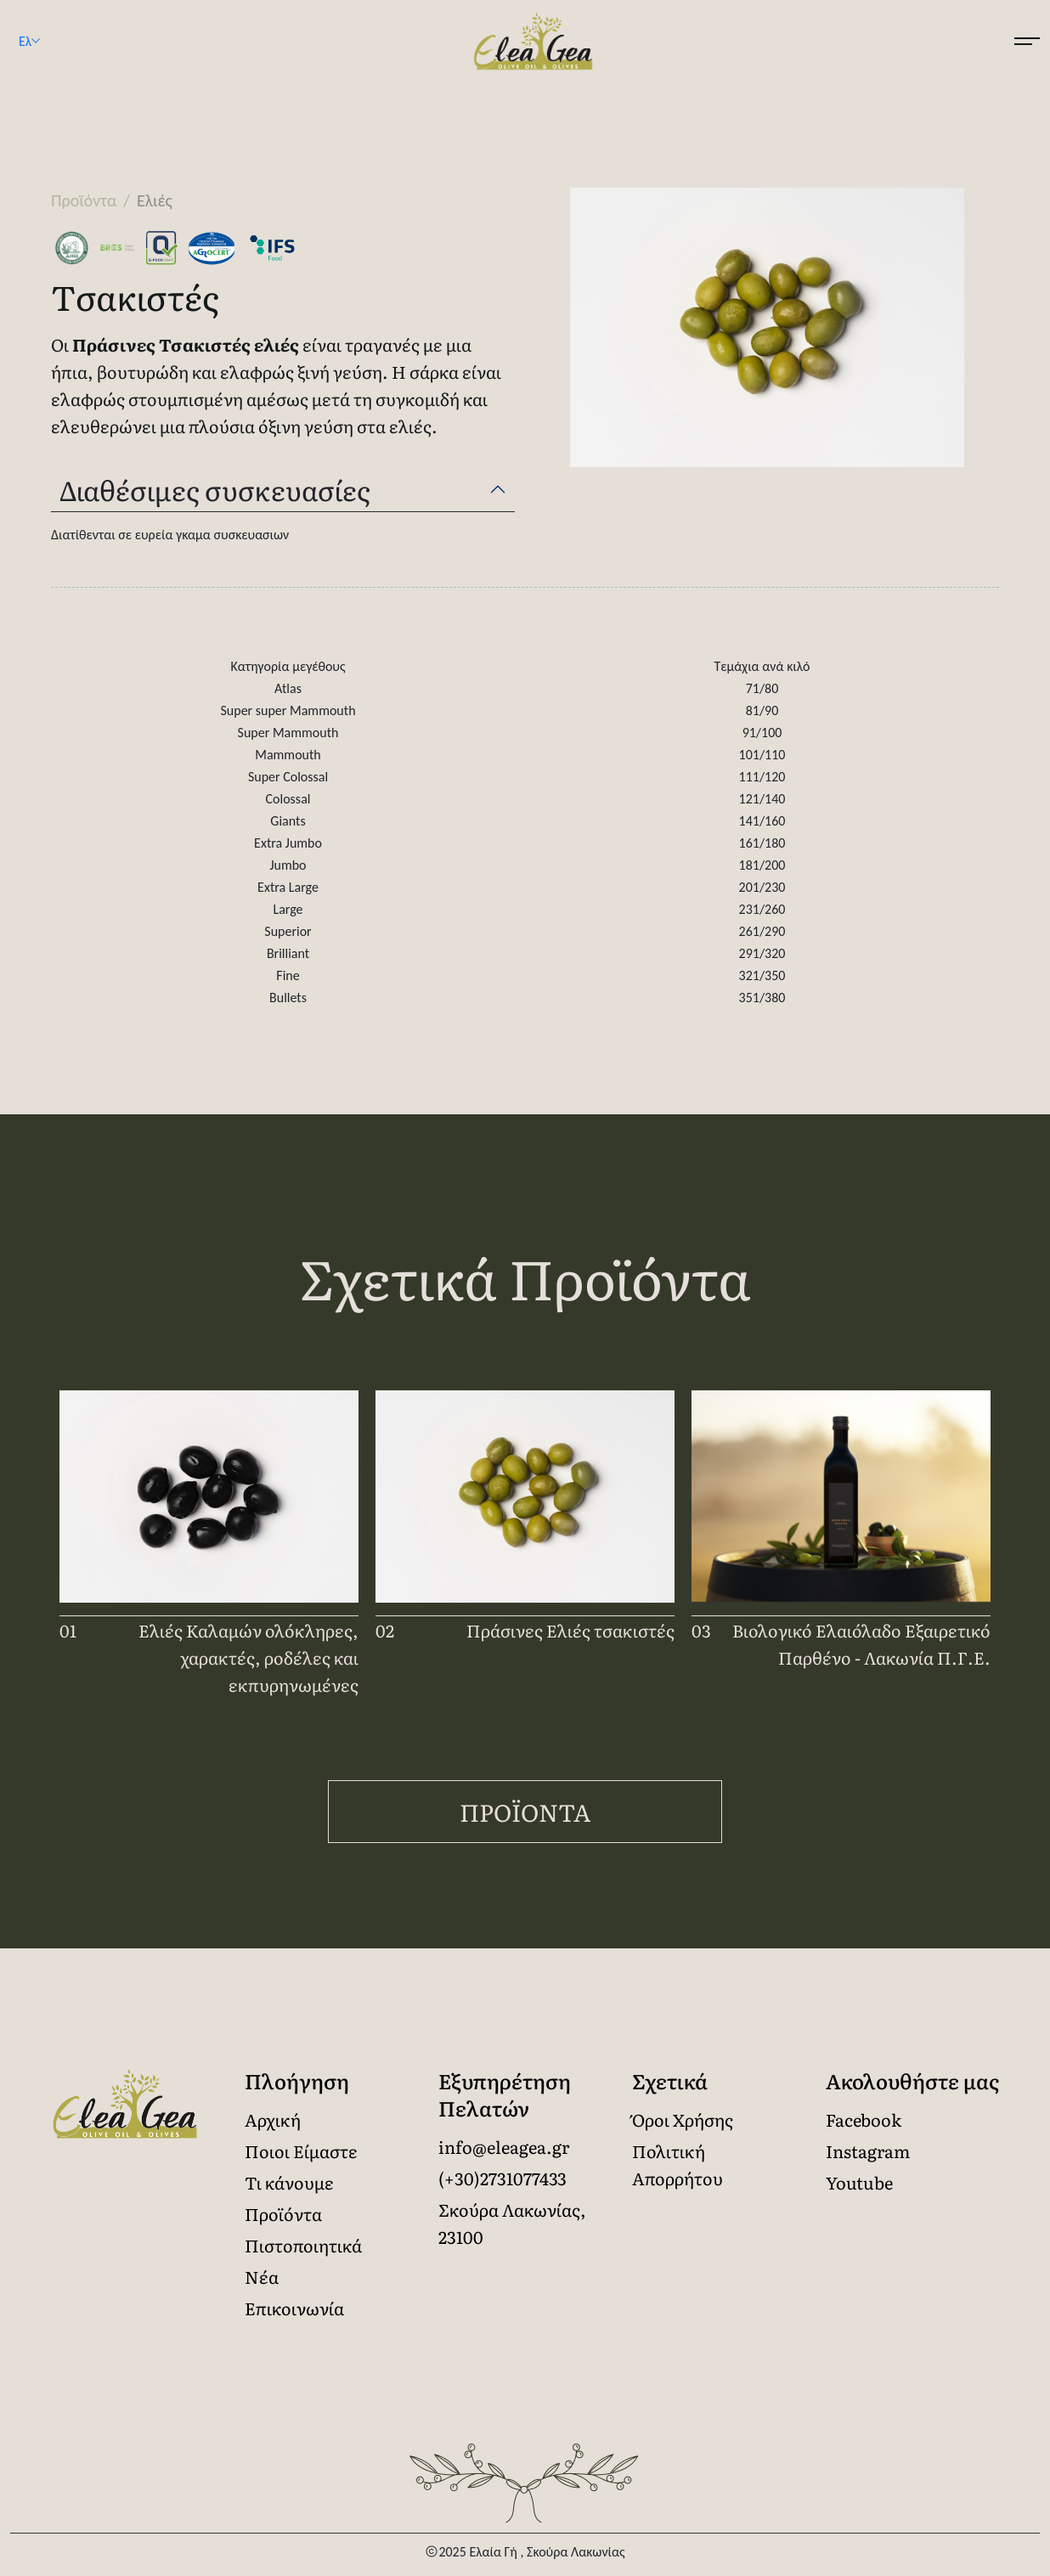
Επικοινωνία (294, 2307)
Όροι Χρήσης (682, 2119)
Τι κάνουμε (289, 2182)
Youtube (859, 2182)
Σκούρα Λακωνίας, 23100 (512, 2222)
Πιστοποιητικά (303, 2245)
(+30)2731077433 (502, 2177)
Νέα (262, 2276)
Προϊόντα (525, 1811)
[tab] (283, 489)
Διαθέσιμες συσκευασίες (214, 489)
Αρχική (273, 2119)
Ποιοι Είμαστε (301, 2150)
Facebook (863, 2119)
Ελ (38, 41)
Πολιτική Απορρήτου (677, 2164)
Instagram (868, 2150)
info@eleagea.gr (503, 2146)
